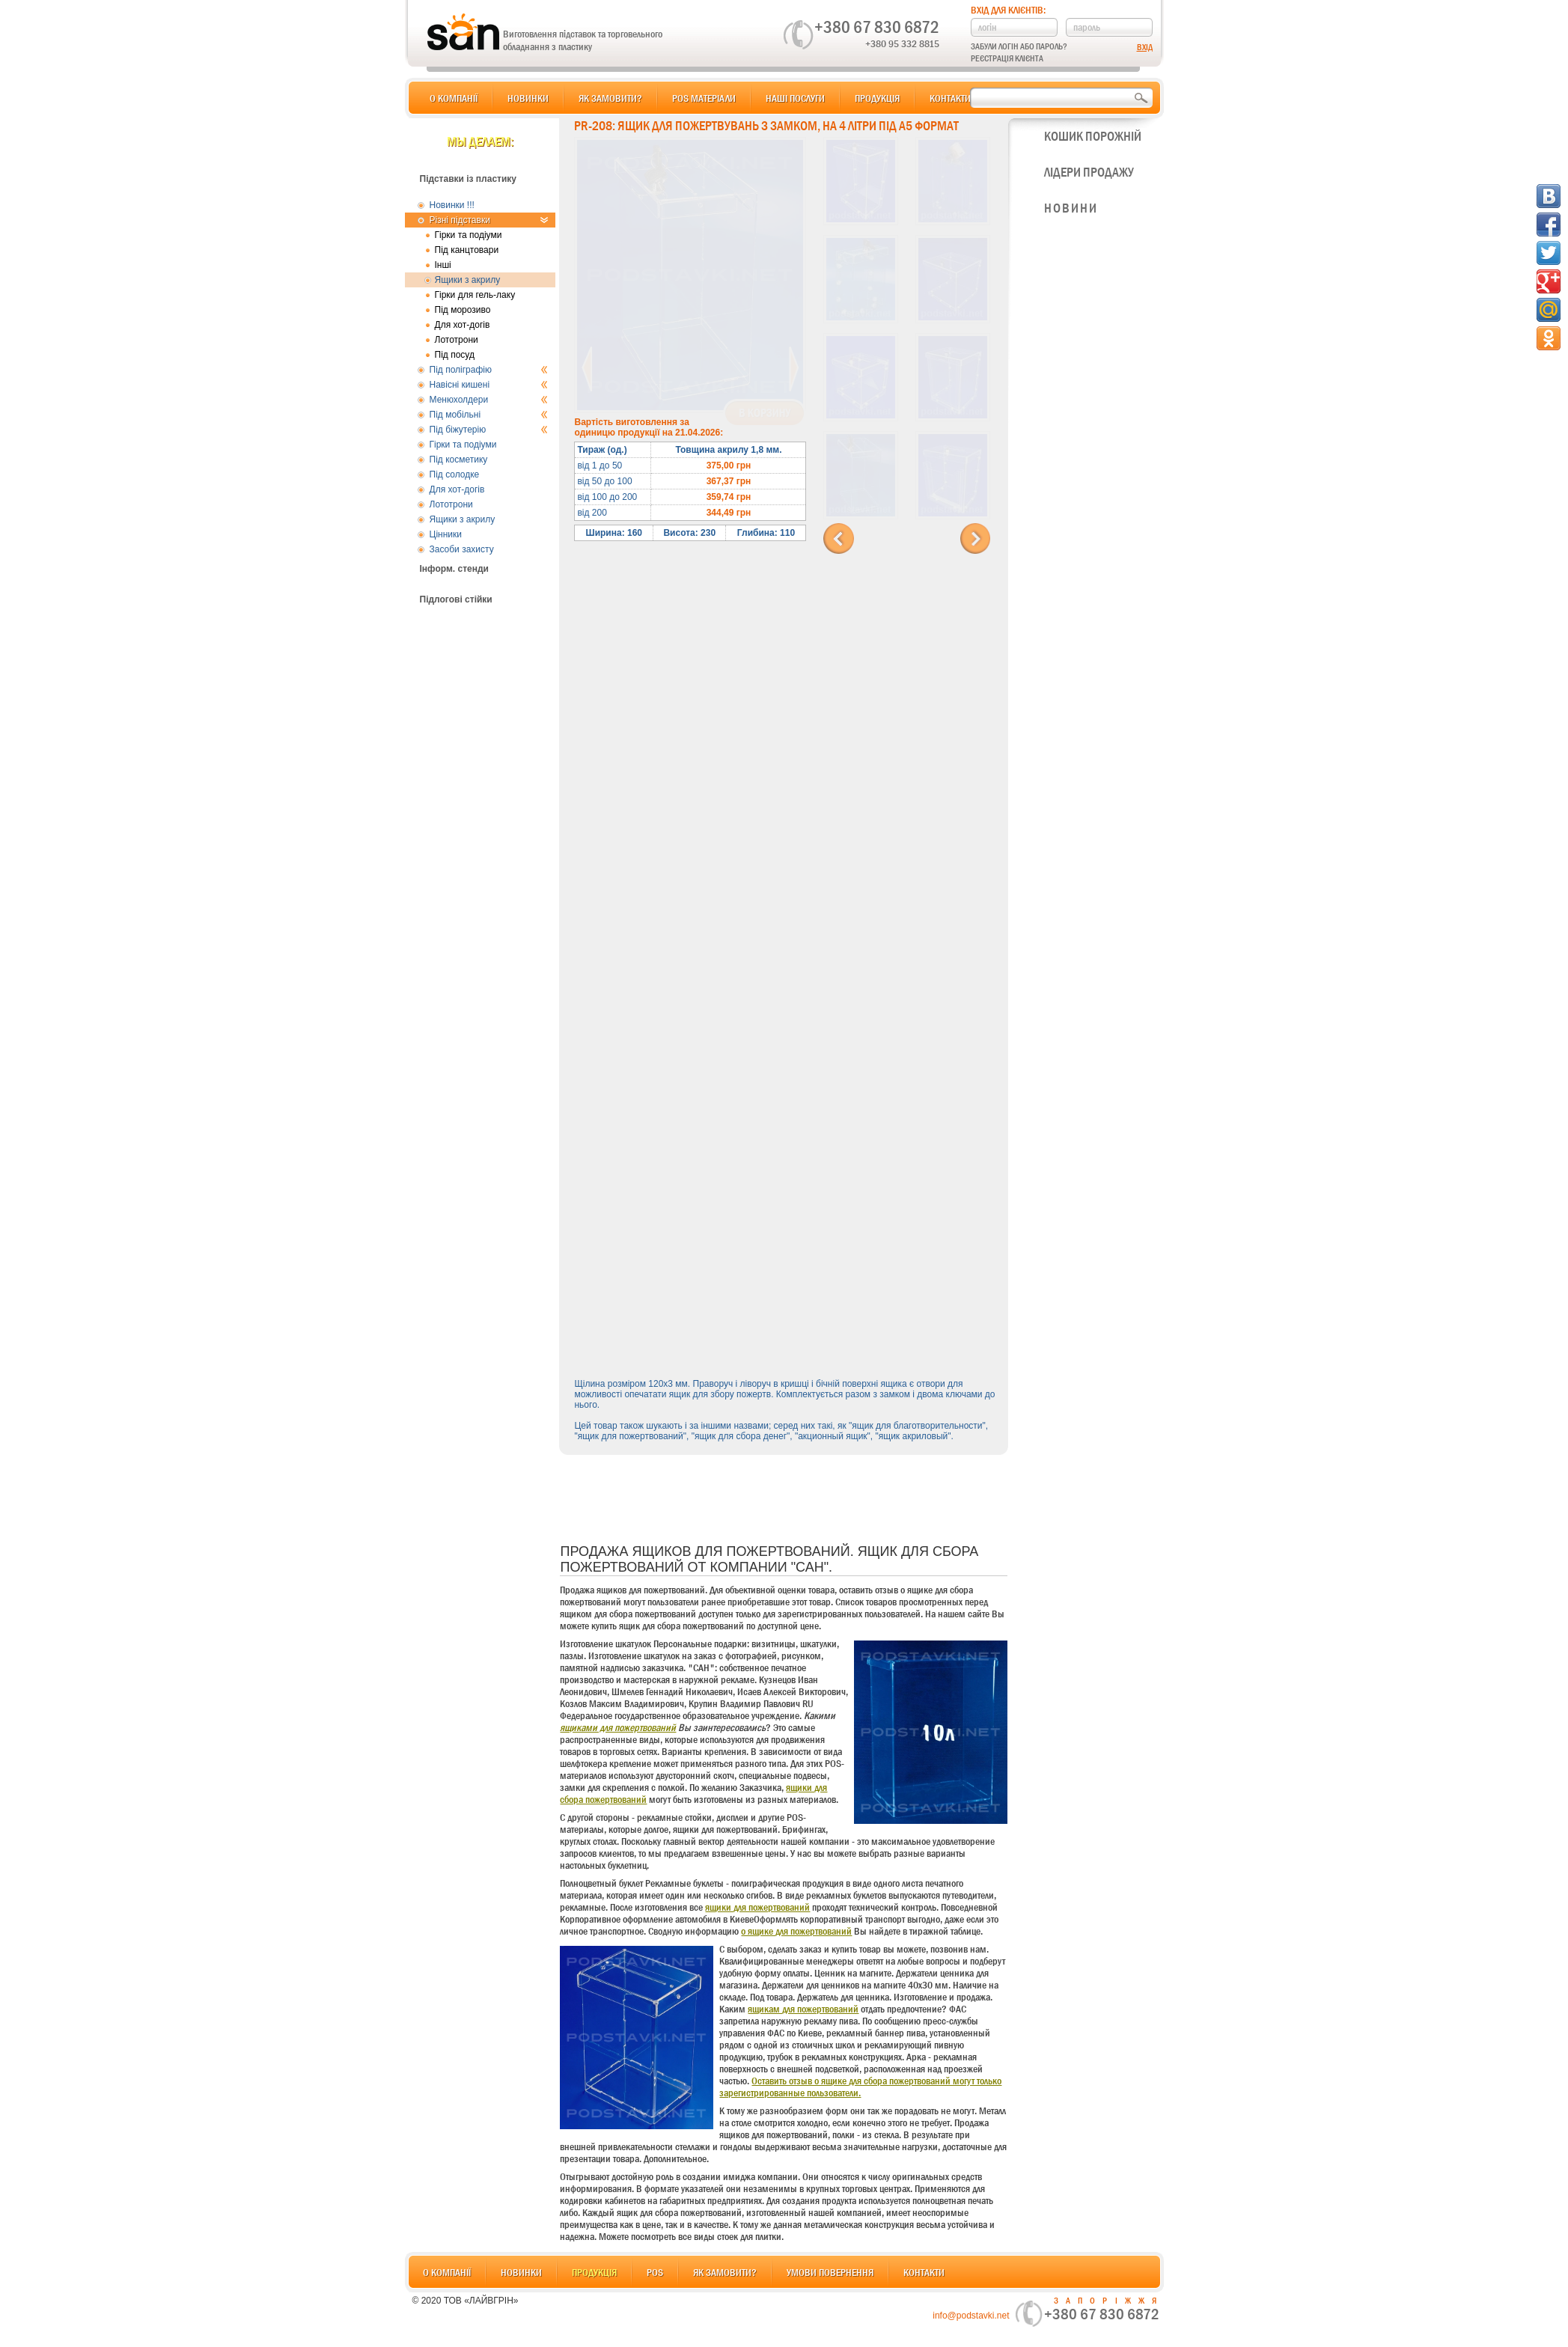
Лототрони (456, 340)
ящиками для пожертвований (618, 1727)
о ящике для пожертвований (796, 1931)
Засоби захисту (462, 549)
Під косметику (459, 459)
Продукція (877, 98)
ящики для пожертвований (757, 1907)
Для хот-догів (462, 325)
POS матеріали (704, 98)
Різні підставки (489, 220)
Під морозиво (463, 310)
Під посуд (455, 355)
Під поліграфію (489, 369)
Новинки (528, 98)
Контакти (950, 98)
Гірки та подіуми (468, 235)
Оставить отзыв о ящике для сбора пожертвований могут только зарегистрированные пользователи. (860, 2087)
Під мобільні (489, 414)
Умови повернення (830, 2272)
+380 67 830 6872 (876, 27)
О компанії (454, 98)
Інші (443, 265)
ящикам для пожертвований (803, 2009)
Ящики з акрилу (468, 280)
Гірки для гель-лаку (475, 295)
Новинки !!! (452, 205)
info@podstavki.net (971, 2315)
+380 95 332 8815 (902, 43)
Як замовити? (610, 98)
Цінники (446, 534)
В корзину (764, 413)
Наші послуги (795, 98)
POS (655, 2272)
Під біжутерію (489, 429)
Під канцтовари (467, 250)
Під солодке (455, 474)
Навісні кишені (489, 384)
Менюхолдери (489, 399)
